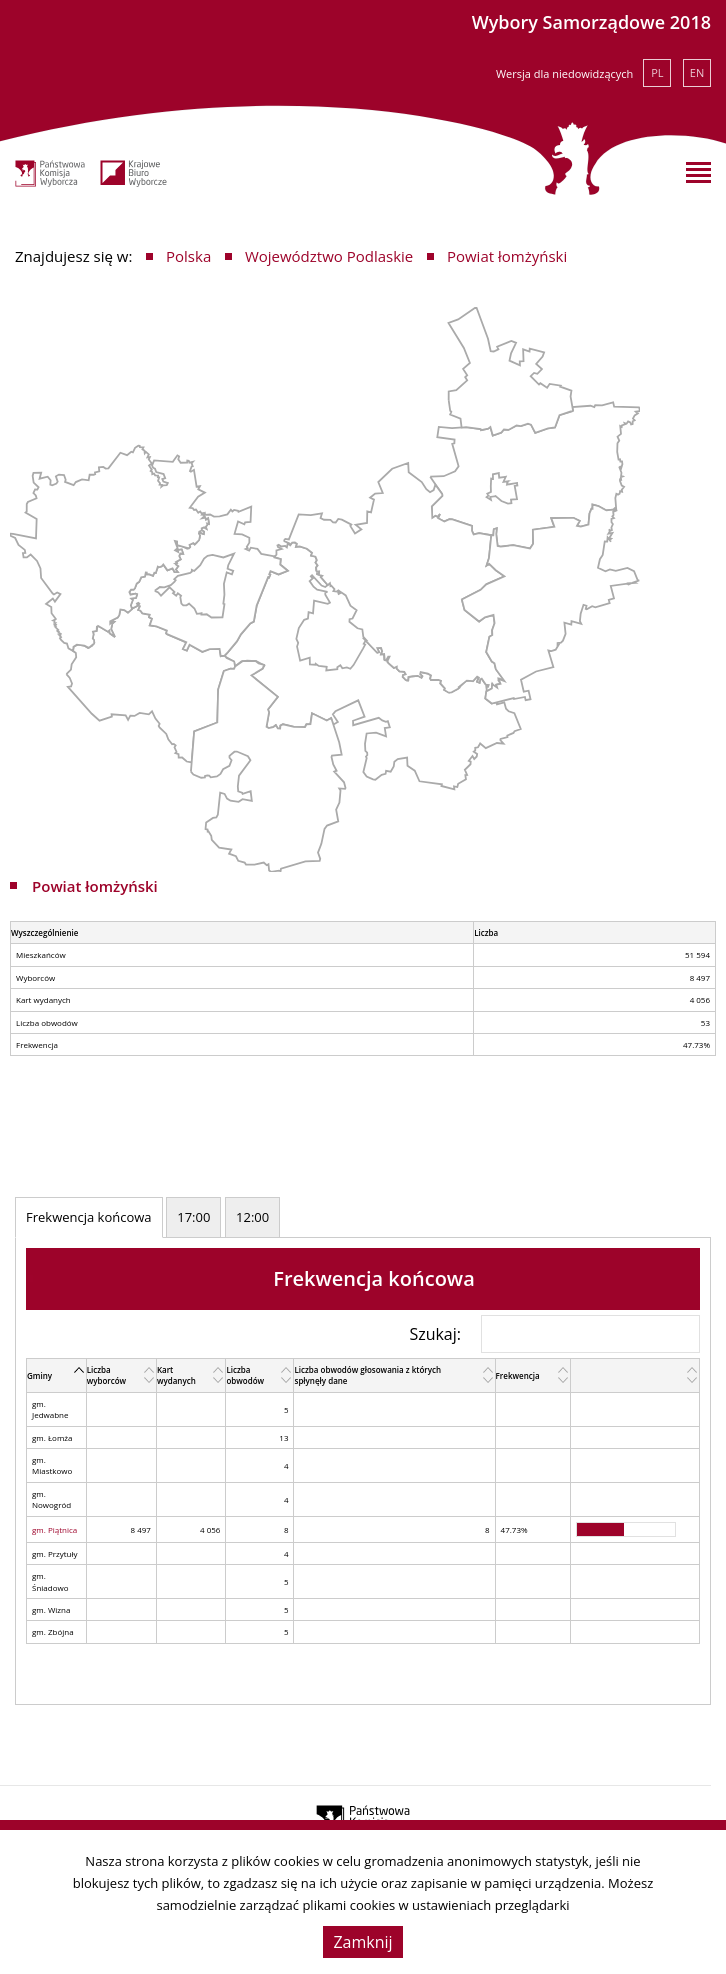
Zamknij (362, 1942)
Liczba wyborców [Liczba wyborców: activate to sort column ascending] (107, 1375)
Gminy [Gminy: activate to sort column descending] (39, 1375)
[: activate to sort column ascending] (635, 1375)
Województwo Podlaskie (329, 256)
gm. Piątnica (54, 1529)
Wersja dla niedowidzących (564, 73)
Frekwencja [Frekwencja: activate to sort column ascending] (518, 1375)
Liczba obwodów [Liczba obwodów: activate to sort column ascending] (245, 1375)
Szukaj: (554, 1334)
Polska (188, 256)
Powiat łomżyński (507, 256)
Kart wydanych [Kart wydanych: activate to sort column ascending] (176, 1375)
